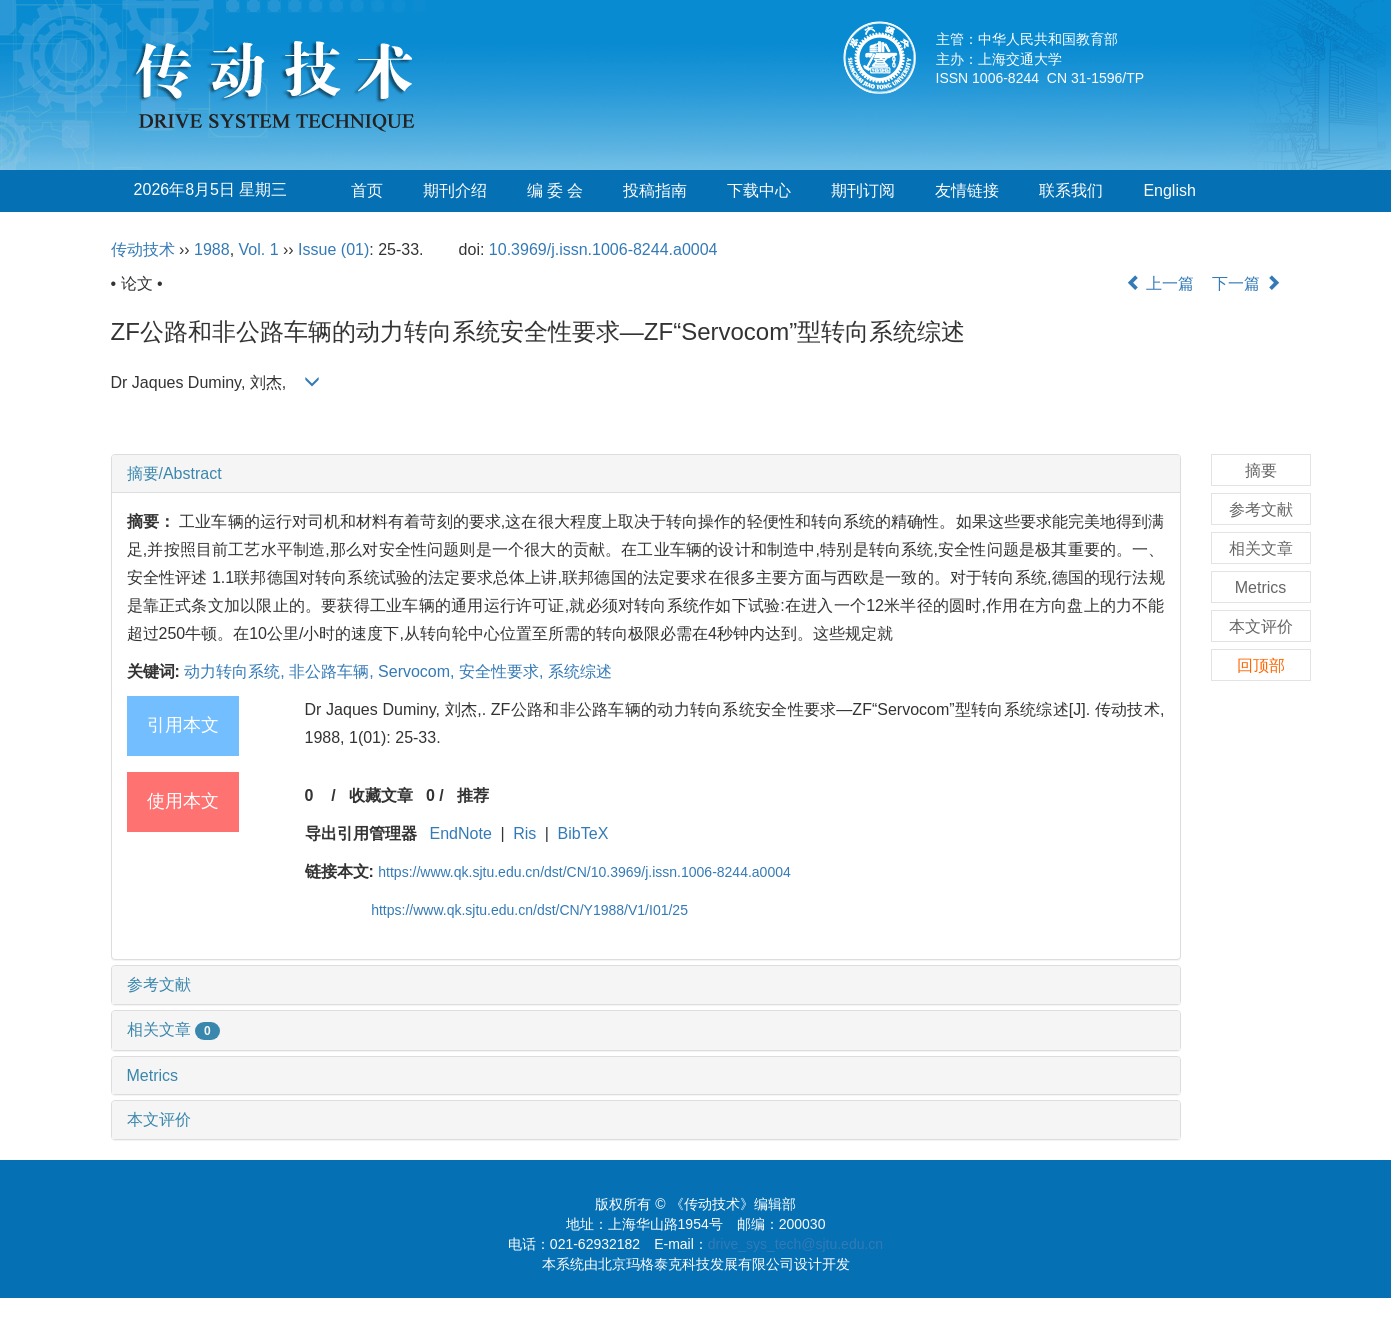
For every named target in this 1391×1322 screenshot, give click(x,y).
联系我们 (1071, 190)
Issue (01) (333, 249)
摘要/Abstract (174, 473)
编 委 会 (555, 190)
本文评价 (159, 1119)
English (1169, 190)
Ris (524, 833)
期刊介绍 (455, 190)
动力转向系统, (236, 671)
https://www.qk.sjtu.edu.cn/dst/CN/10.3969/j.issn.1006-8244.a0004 (584, 872)
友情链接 (967, 190)
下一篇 (1246, 283)
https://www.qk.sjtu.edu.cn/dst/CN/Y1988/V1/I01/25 (529, 910)
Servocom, (418, 671)
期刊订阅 (863, 190)
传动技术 (143, 249)
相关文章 (173, 1029)
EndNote (461, 833)
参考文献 (159, 984)
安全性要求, (503, 671)
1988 (212, 249)
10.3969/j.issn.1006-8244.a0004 (603, 249)
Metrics (153, 1075)
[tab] (646, 474)
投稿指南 (655, 190)
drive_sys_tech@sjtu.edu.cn (795, 1244)
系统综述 (580, 671)
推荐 (473, 795)
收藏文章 (381, 795)
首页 (367, 190)
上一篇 (1160, 283)
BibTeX (583, 833)
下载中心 (759, 190)
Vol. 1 (259, 249)
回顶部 (1261, 665)
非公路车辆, (333, 671)
